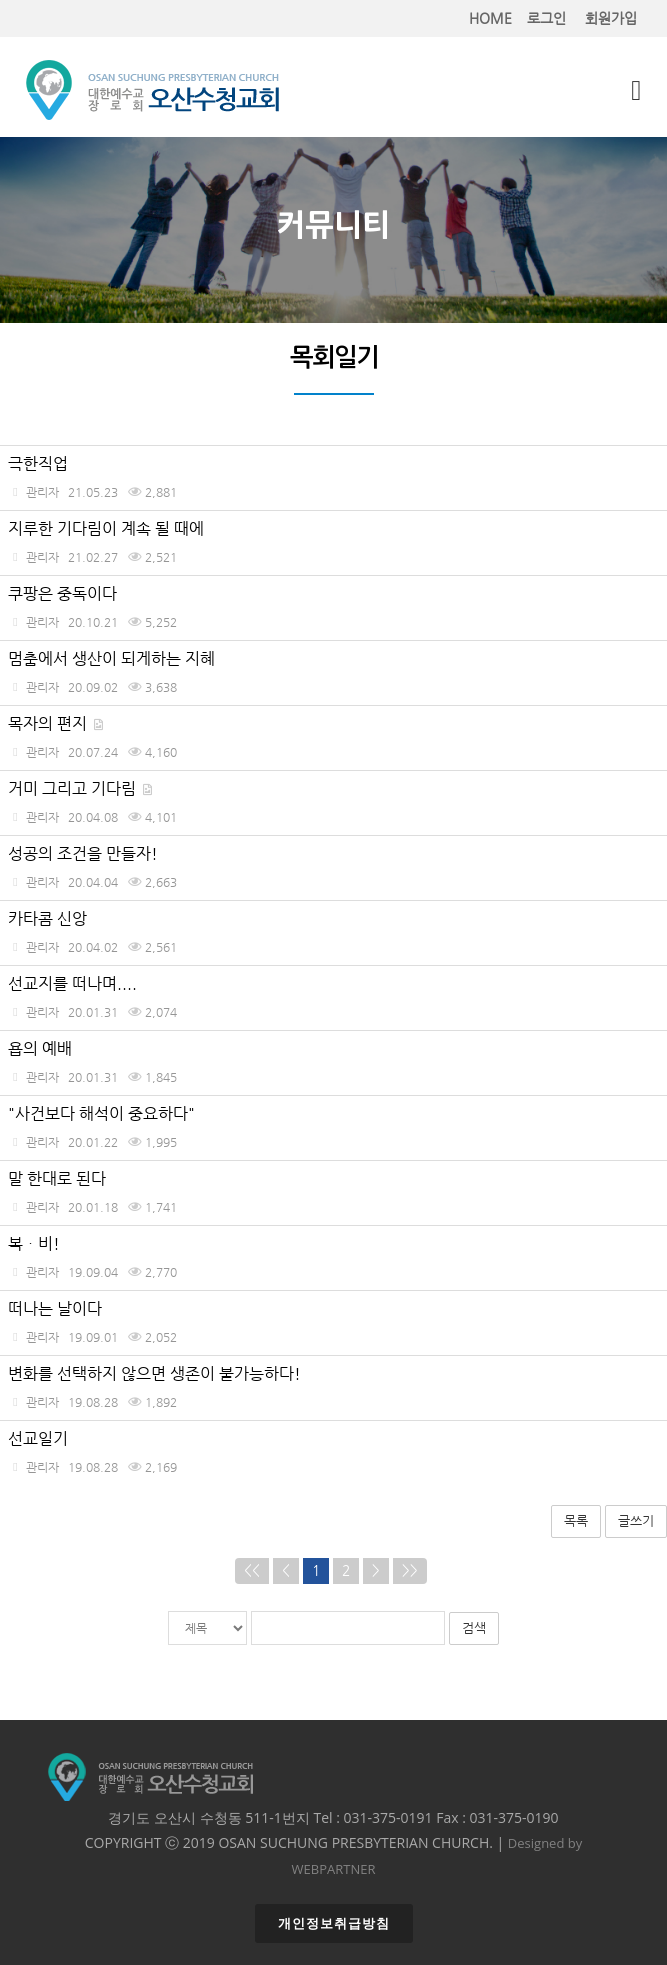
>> (410, 1570)
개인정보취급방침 (334, 1923)
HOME (490, 18)
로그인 (546, 18)
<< (252, 1570)
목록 (576, 1520)
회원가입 (611, 18)
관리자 (42, 491)
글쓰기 (636, 1520)
